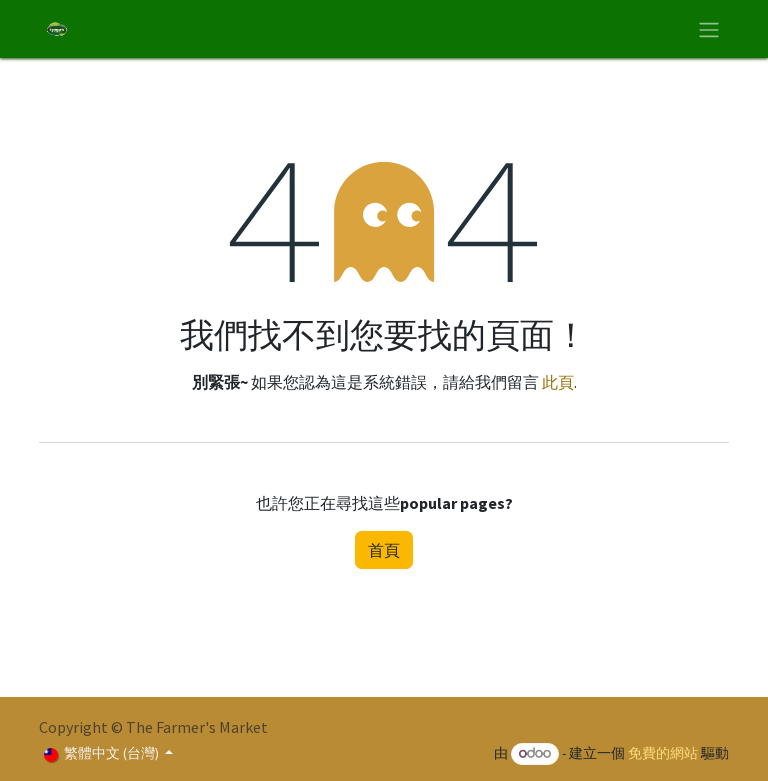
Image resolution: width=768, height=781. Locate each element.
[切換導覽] (709, 29)
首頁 (384, 550)
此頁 (558, 382)
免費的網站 (663, 753)
